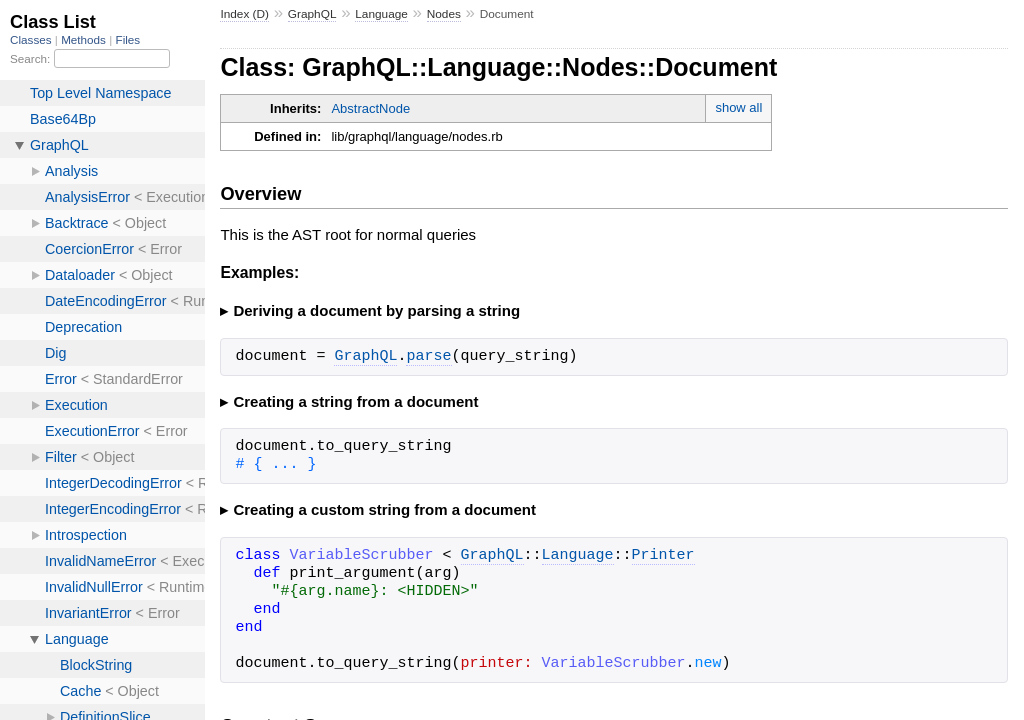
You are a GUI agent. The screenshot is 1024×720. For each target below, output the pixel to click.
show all (738, 107)
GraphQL (312, 14)
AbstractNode (370, 108)
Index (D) (244, 14)
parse (428, 357)
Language (381, 14)
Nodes (444, 14)
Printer (663, 556)
